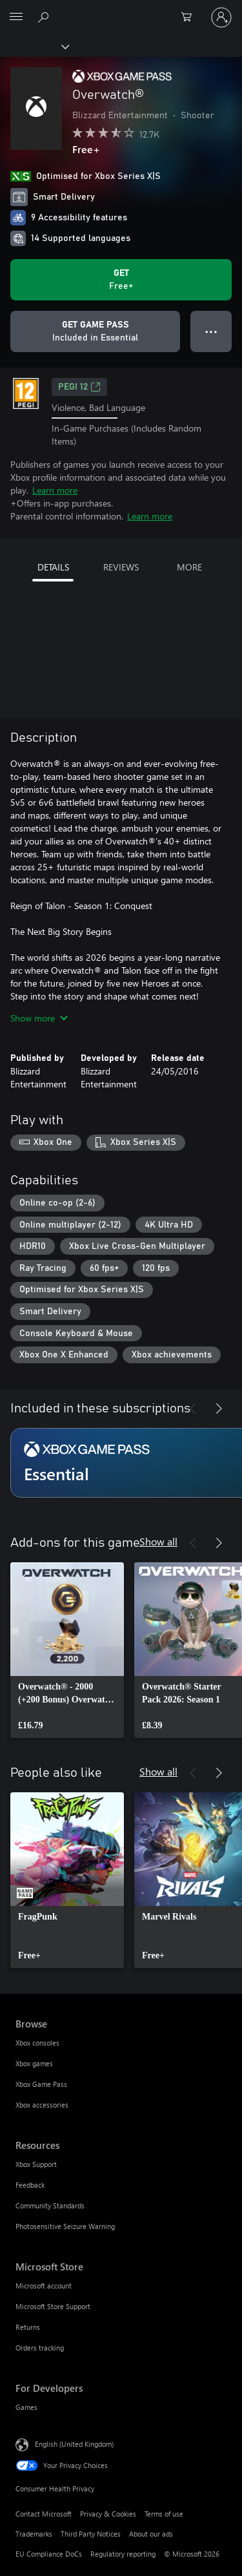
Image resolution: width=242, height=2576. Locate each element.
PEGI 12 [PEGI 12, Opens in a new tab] (79, 387)
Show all (158, 1541)
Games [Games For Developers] (26, 2407)
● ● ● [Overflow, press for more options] (211, 331)
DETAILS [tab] (53, 567)
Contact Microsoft (43, 2513)
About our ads (151, 2533)
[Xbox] (34, 46)
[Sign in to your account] (221, 17)
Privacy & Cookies (108, 2513)
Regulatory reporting (123, 2554)
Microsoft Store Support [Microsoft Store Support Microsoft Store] (52, 2306)
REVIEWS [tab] (121, 567)
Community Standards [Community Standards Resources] (50, 2205)
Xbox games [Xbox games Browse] (34, 2063)
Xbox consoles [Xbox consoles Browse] (37, 2042)
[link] (67, 1650)
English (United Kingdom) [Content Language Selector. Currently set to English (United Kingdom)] (74, 2444)
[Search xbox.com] (45, 16)
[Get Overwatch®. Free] (121, 279)
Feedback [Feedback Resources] (30, 2185)
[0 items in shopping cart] (190, 17)
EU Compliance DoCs (48, 2554)
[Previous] (193, 1408)
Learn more (54, 490)
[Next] (219, 1408)
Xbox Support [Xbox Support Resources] (36, 2164)
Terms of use (164, 2513)
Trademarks (33, 2533)
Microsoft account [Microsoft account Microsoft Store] (43, 2285)
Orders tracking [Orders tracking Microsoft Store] (39, 2347)
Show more (39, 1018)
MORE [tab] (189, 567)
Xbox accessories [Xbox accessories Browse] (41, 2104)
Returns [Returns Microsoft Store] (27, 2327)
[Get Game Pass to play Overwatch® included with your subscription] (95, 331)
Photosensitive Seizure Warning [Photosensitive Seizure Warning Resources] (65, 2226)
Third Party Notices (91, 2533)
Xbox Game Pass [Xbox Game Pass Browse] (41, 2084)
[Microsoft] (120, 9)
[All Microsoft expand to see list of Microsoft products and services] (16, 17)
